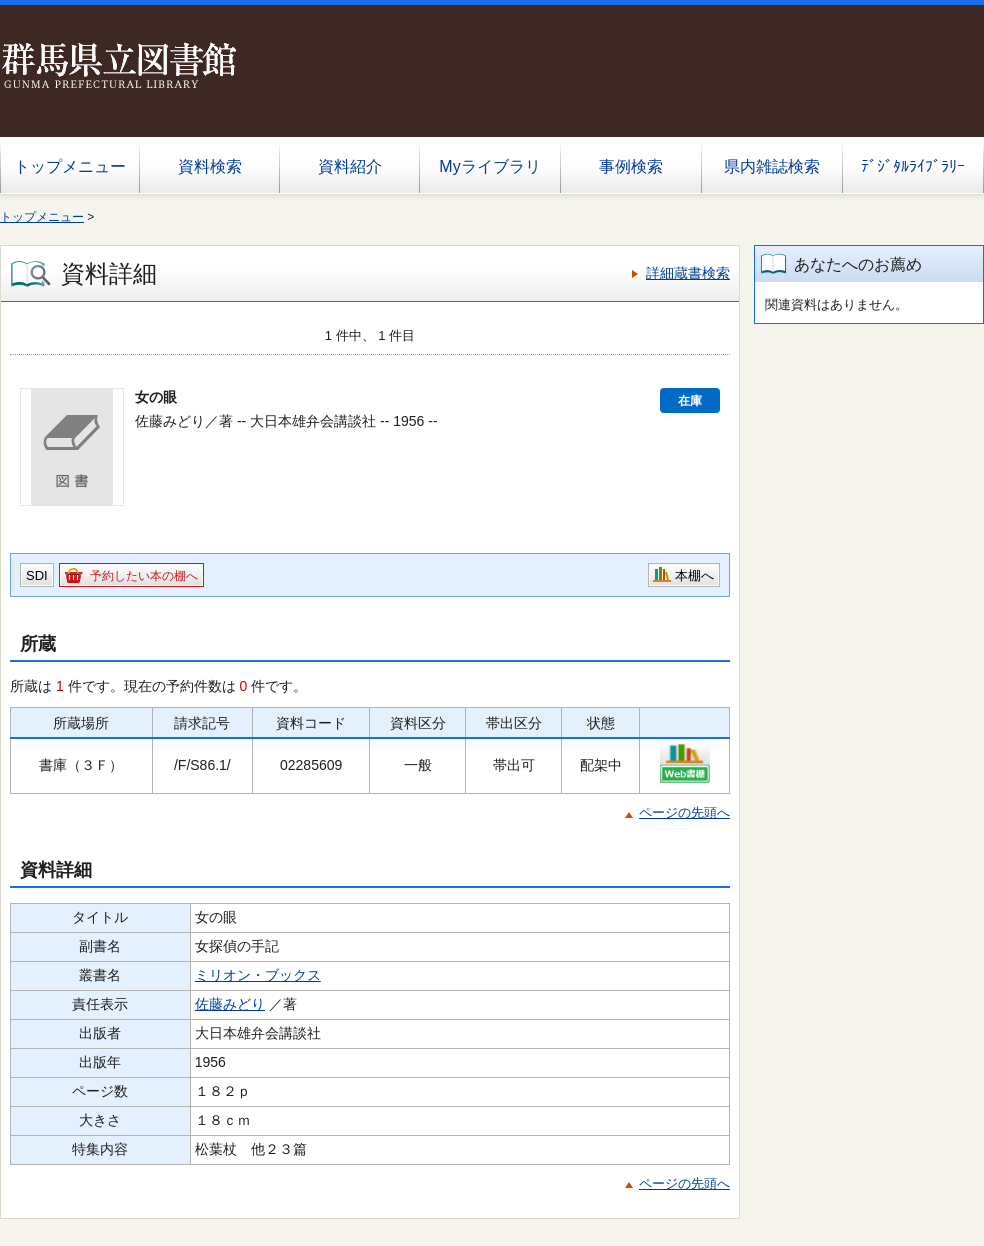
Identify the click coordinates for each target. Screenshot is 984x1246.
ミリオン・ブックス (258, 975)
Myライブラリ (489, 166)
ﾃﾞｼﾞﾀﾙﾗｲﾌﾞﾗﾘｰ (913, 166)
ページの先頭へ (684, 812)
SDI (37, 575)
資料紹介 (350, 166)
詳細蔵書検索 (688, 273)
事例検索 (631, 166)
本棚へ (694, 575)
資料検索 (210, 166)
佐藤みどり (230, 1004)
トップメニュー (70, 166)
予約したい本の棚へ (144, 576)
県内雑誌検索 (772, 166)
